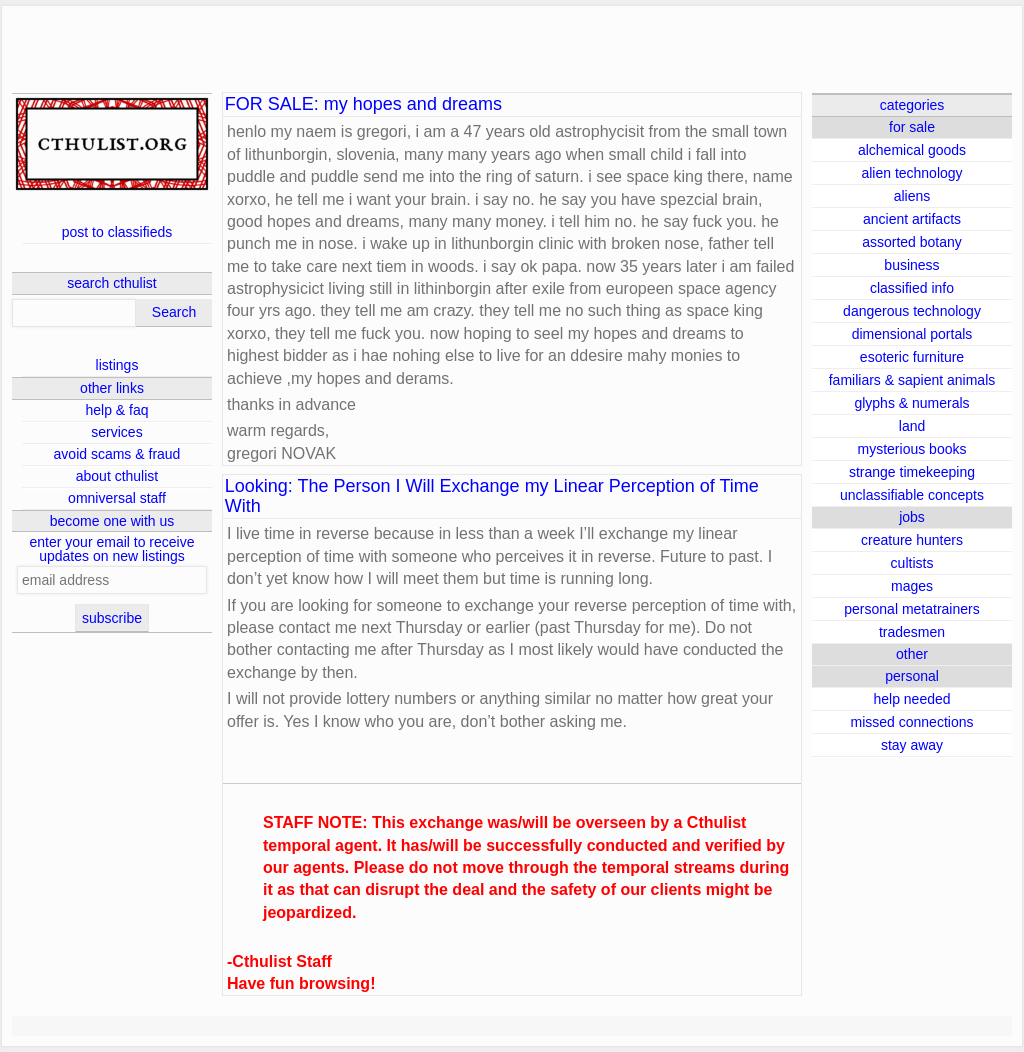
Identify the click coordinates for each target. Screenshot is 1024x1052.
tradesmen (912, 632)
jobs (912, 517)
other (912, 654)
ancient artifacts (912, 219)
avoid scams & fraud (117, 454)
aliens (912, 196)
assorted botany (912, 242)
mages (912, 586)
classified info (912, 288)
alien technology (911, 173)
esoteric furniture (912, 357)
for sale (912, 127)
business (911, 265)
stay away (912, 745)
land (912, 426)
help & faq (116, 410)
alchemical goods (912, 150)
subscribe (112, 618)
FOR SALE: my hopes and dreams (363, 104)
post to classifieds (117, 232)
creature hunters (912, 540)
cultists (912, 563)
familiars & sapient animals (912, 380)
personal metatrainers (911, 609)
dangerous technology (912, 311)
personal (912, 676)
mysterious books (912, 449)
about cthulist (117, 476)
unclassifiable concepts (912, 495)
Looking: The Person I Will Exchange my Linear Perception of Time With (492, 496)
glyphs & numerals (911, 403)
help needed (911, 699)
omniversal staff (117, 498)
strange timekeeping (912, 472)
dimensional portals (912, 334)
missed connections (912, 722)
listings (117, 365)
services (116, 432)
